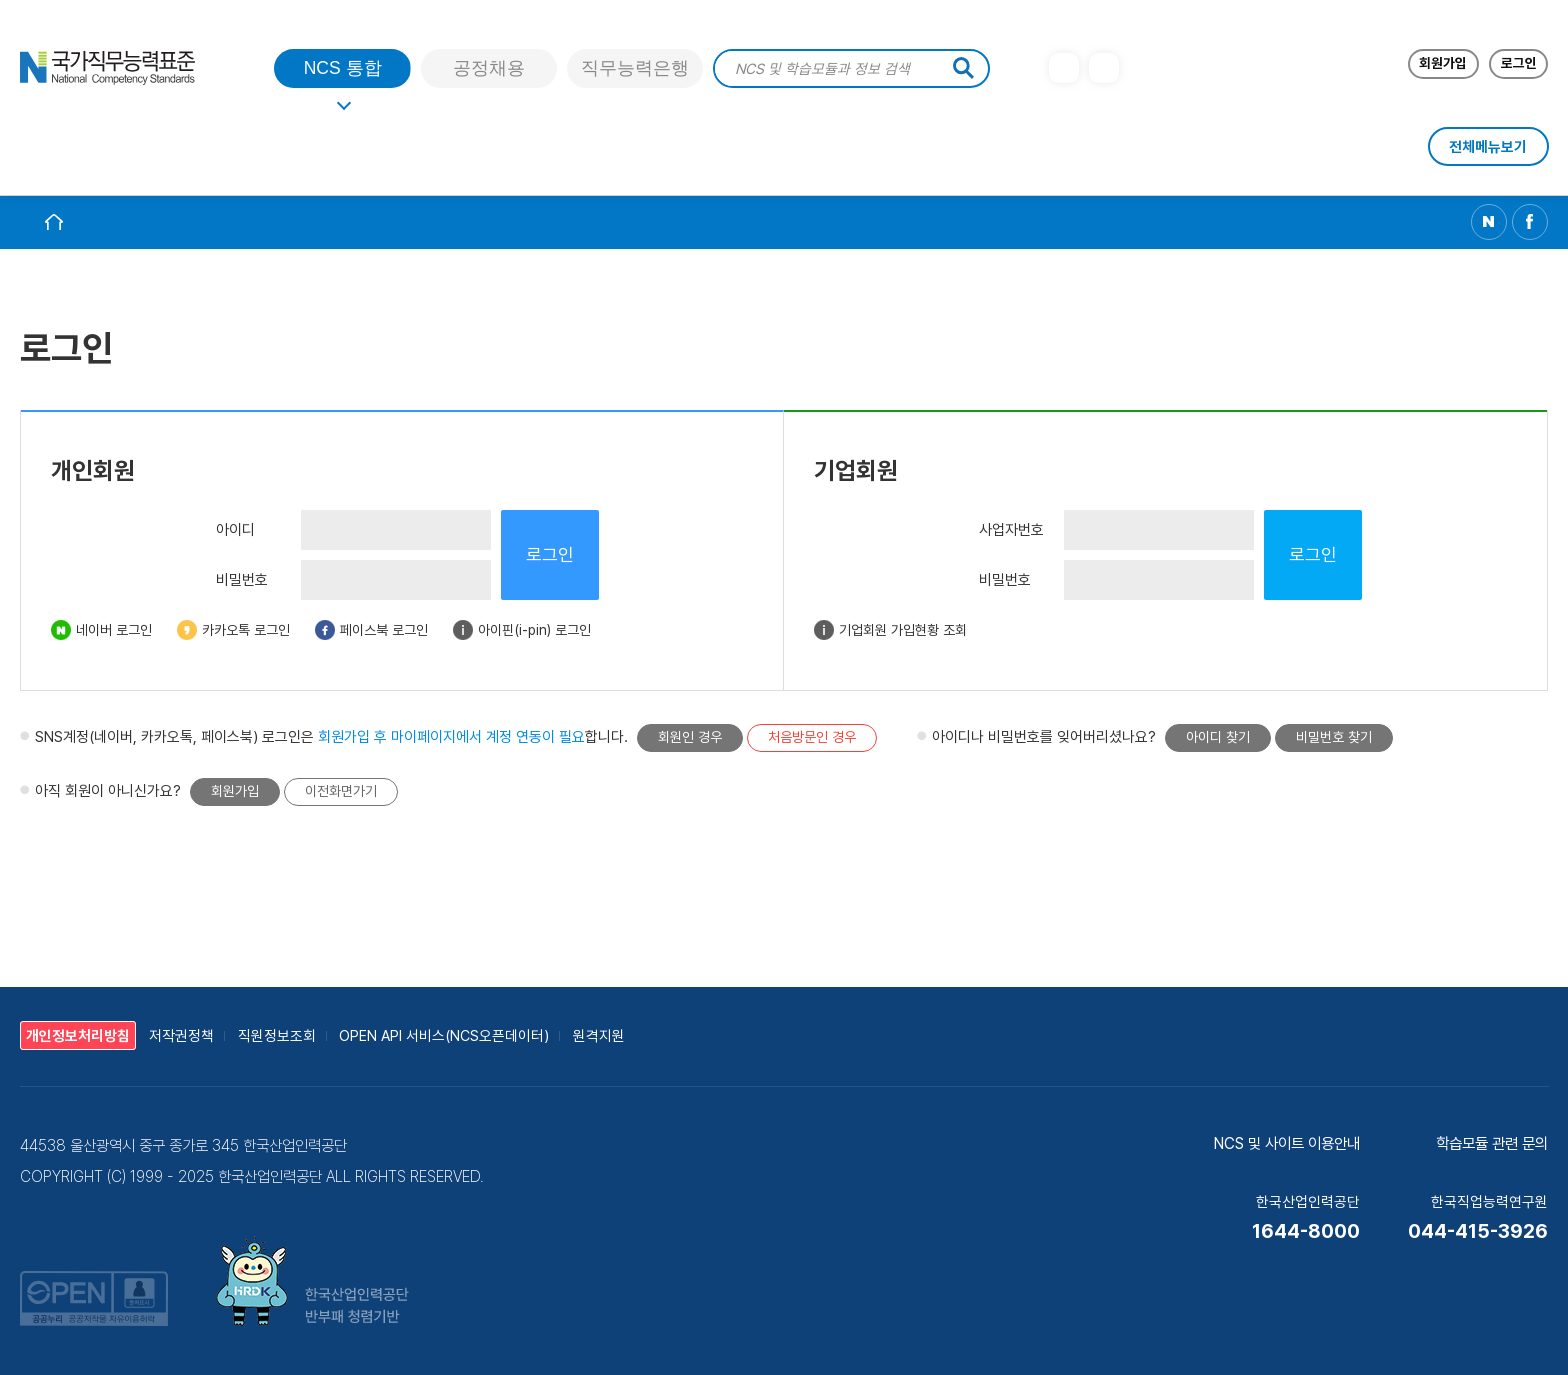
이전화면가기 (341, 791)
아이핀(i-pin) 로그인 (534, 630)
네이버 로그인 (114, 630)
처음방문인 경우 (812, 737)
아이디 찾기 (1218, 737)
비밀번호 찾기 (1334, 737)
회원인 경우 (690, 737)
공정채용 (489, 68)
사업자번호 (1011, 530)
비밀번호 (242, 580)
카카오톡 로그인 (246, 630)
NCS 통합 (343, 68)
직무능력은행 (635, 68)
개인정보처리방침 (78, 1035)
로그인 (550, 554)
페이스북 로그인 (384, 630)
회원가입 (235, 791)
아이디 (235, 530)
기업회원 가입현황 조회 (903, 630)
